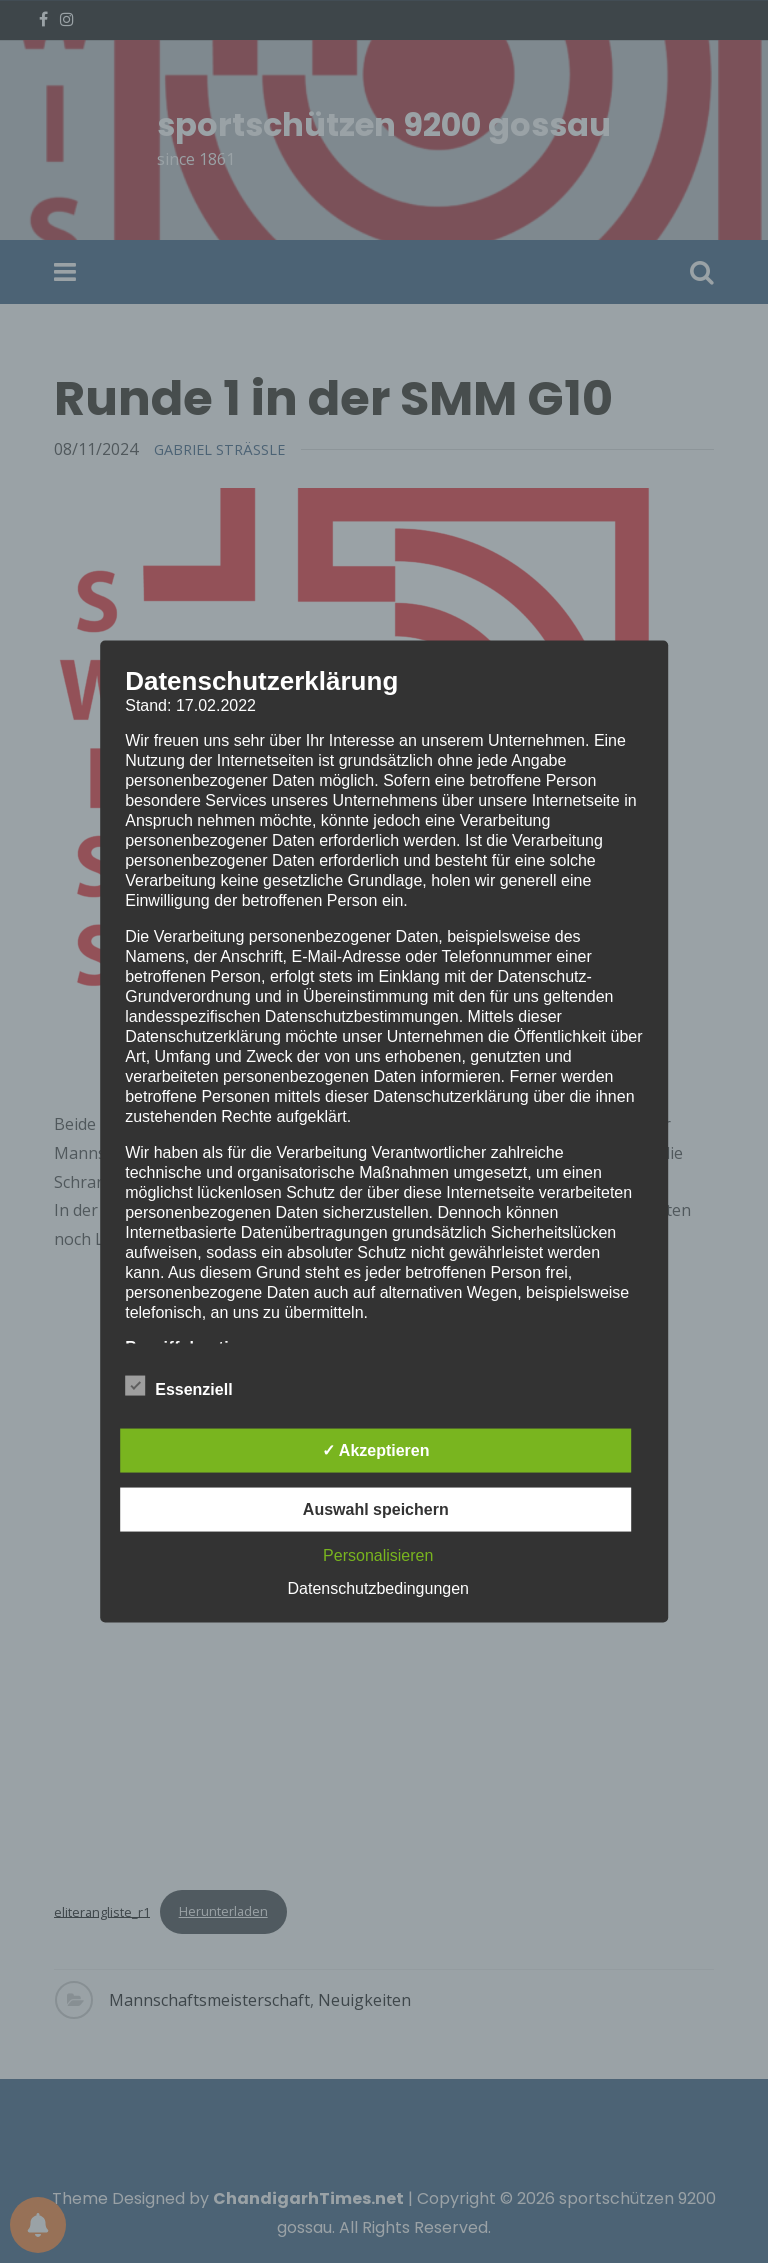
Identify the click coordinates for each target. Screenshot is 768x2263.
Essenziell (178, 1386)
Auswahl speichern (376, 1509)
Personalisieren (378, 1555)
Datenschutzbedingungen (378, 1588)
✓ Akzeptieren (376, 1450)
